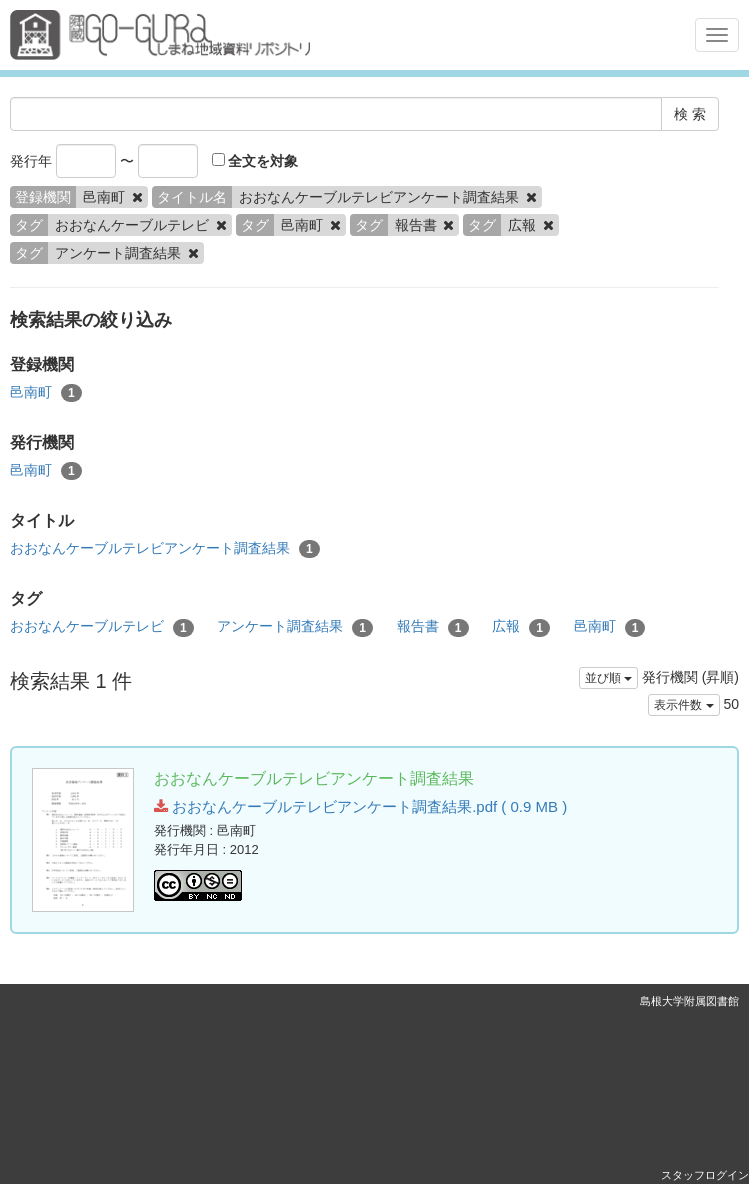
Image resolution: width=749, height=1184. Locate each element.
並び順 (608, 678)
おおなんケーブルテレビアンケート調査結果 (165, 549)
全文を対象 (255, 161)
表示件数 (683, 705)
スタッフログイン (705, 1175)
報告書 (433, 627)
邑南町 (46, 393)
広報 (521, 627)
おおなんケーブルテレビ (102, 627)
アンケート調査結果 (295, 627)
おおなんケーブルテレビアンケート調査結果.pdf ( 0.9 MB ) (360, 806)
